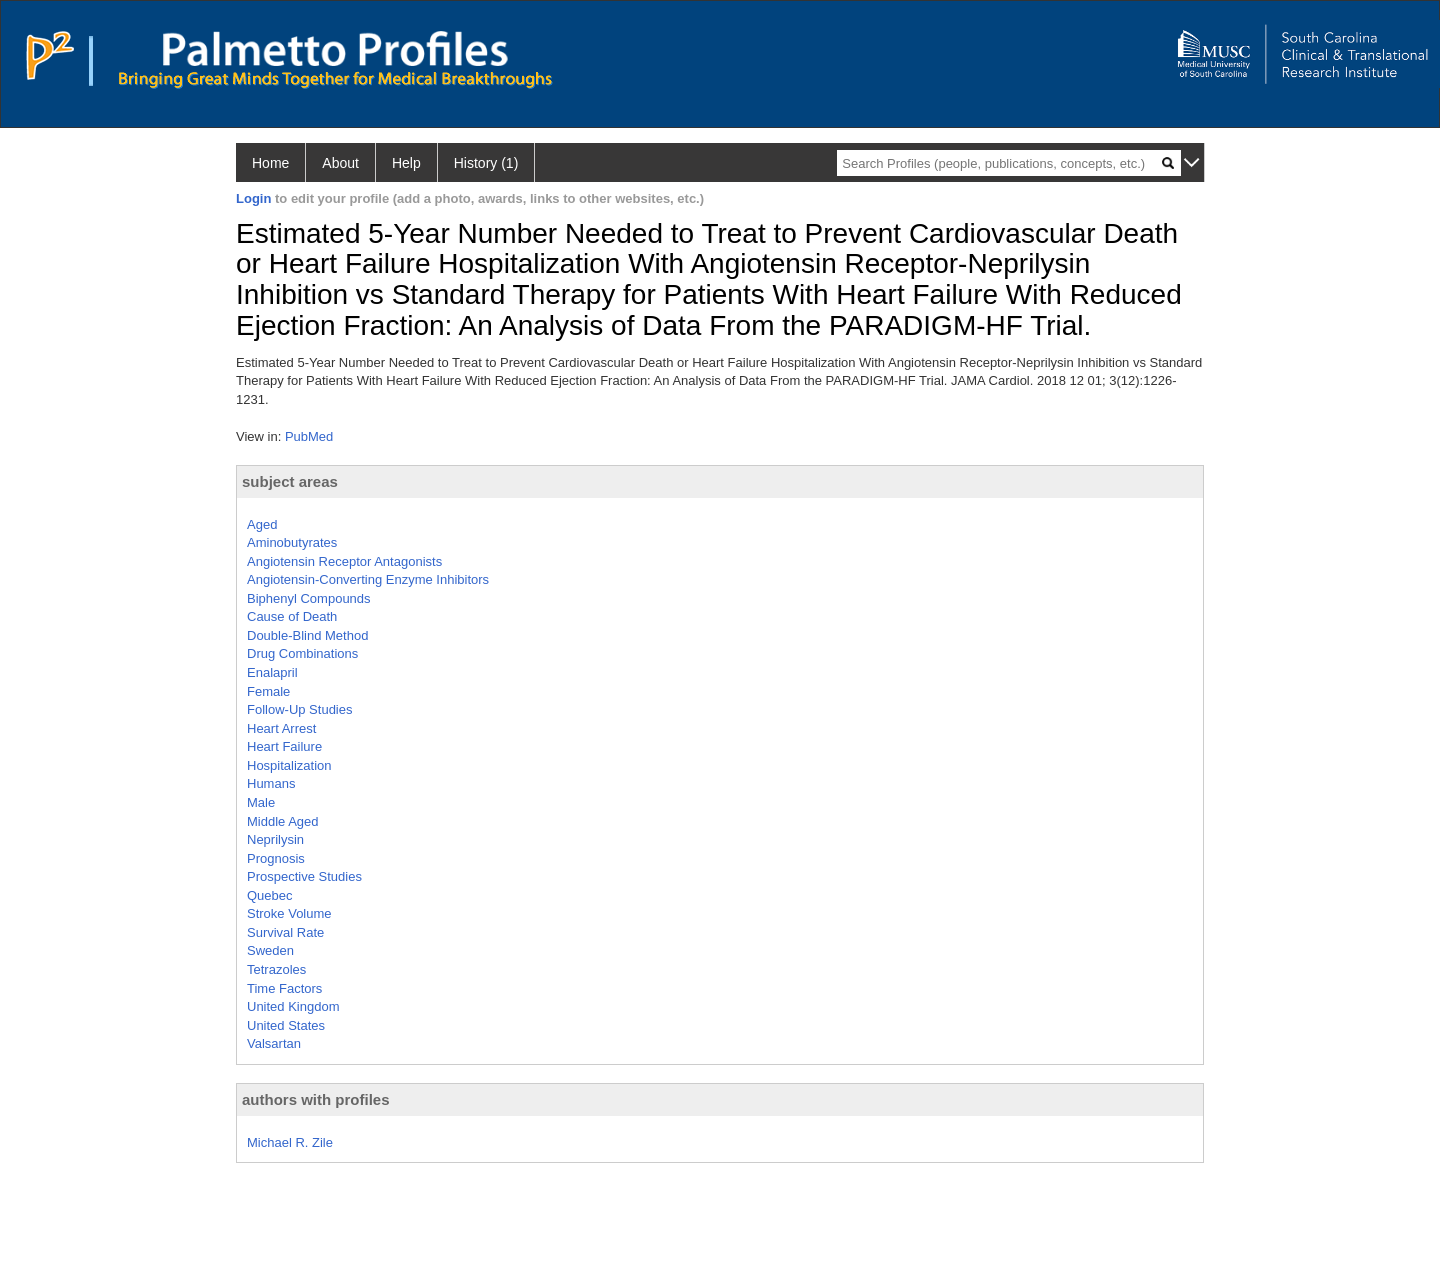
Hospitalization (289, 765)
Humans (271, 783)
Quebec (270, 895)
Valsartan (274, 1043)
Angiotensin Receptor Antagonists (344, 561)
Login (253, 198)
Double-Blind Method (307, 635)
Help (406, 163)
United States (286, 1025)
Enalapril (272, 672)
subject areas (290, 481)
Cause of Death (292, 616)
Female (268, 691)
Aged (262, 524)
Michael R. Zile (290, 1142)
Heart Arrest (281, 728)
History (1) (486, 163)
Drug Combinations (302, 653)
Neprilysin (275, 839)
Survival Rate (285, 932)
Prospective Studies (304, 876)
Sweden (270, 950)
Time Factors (284, 988)
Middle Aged (283, 821)
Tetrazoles (276, 969)
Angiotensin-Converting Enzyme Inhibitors (368, 579)
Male (261, 802)
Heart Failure (284, 746)
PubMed (309, 436)
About (340, 163)
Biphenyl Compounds (309, 598)
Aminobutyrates (292, 542)
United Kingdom (293, 1006)
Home (270, 163)
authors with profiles (316, 1099)
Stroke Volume (289, 913)
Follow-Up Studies (300, 709)
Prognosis (276, 858)
